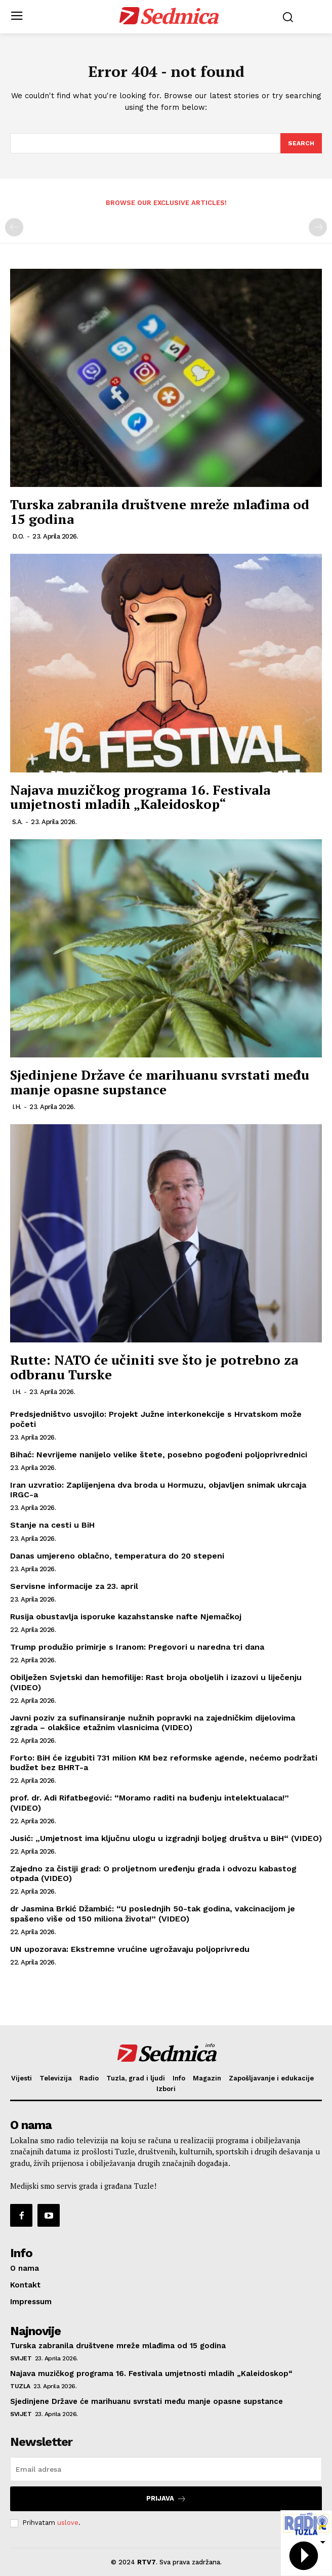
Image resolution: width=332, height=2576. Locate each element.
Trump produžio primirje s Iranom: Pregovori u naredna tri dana (137, 1647)
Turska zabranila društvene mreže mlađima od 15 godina (159, 511)
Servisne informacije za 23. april (74, 1586)
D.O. (18, 536)
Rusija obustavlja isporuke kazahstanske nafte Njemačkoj (125, 1616)
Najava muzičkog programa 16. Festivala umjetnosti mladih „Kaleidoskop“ (140, 797)
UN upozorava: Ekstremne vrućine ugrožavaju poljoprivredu (130, 1949)
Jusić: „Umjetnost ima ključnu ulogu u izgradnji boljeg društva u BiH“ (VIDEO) (166, 1838)
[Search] (301, 143)
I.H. (16, 1107)
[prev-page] (14, 227)
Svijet (20, 2358)
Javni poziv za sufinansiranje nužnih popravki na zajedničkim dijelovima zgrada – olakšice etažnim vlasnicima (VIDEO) (152, 1722)
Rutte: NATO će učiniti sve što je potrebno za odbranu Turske (154, 1367)
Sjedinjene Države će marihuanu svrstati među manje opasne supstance (159, 1082)
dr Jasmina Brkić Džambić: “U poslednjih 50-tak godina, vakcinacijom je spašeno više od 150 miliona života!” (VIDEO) (152, 1913)
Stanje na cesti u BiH (52, 1525)
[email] (166, 2469)
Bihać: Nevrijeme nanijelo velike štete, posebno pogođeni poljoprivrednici (158, 1454)
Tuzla (20, 2386)
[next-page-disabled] (318, 227)
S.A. (17, 822)
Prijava (166, 2499)
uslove (67, 2522)
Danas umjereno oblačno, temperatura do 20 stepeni (117, 1556)
